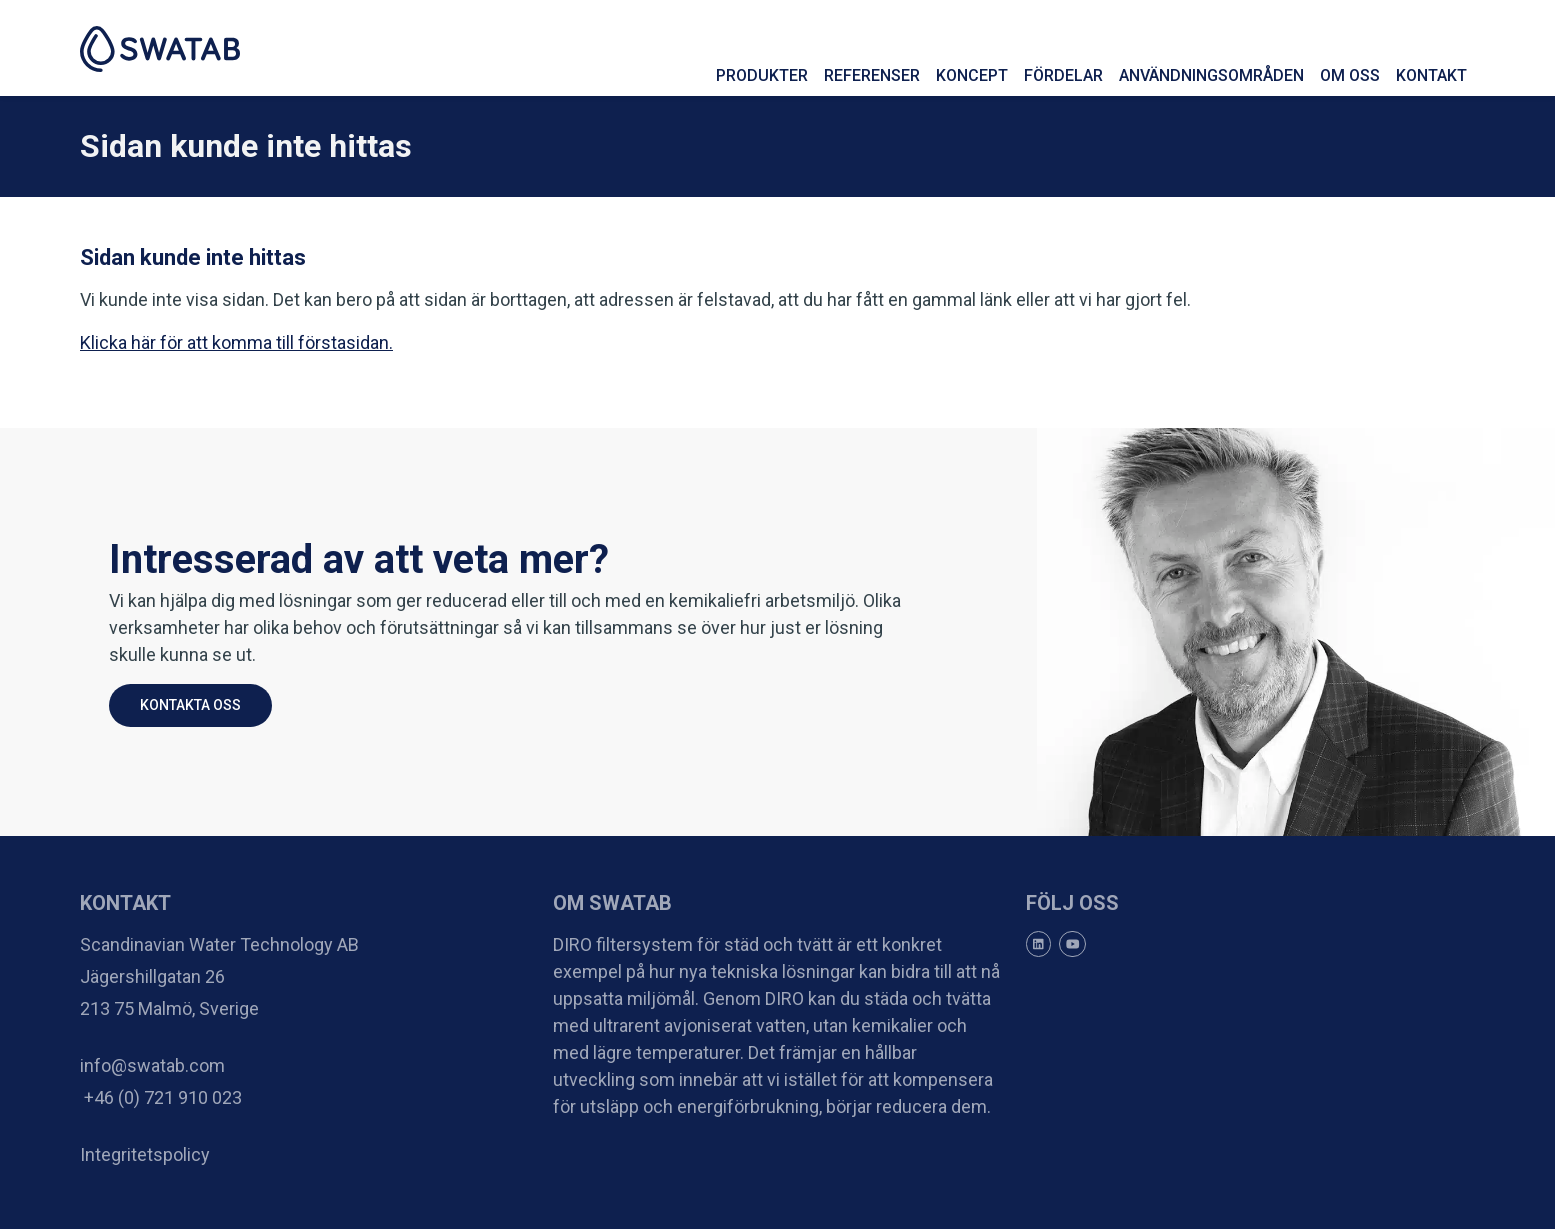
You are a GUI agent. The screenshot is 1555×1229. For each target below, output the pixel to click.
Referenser (872, 75)
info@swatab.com (152, 1065)
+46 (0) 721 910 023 (161, 1097)
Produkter (762, 75)
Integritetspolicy (145, 1154)
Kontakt (1431, 75)
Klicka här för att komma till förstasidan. (236, 342)
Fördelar (1063, 75)
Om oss (1350, 75)
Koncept (972, 75)
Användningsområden (1211, 75)
